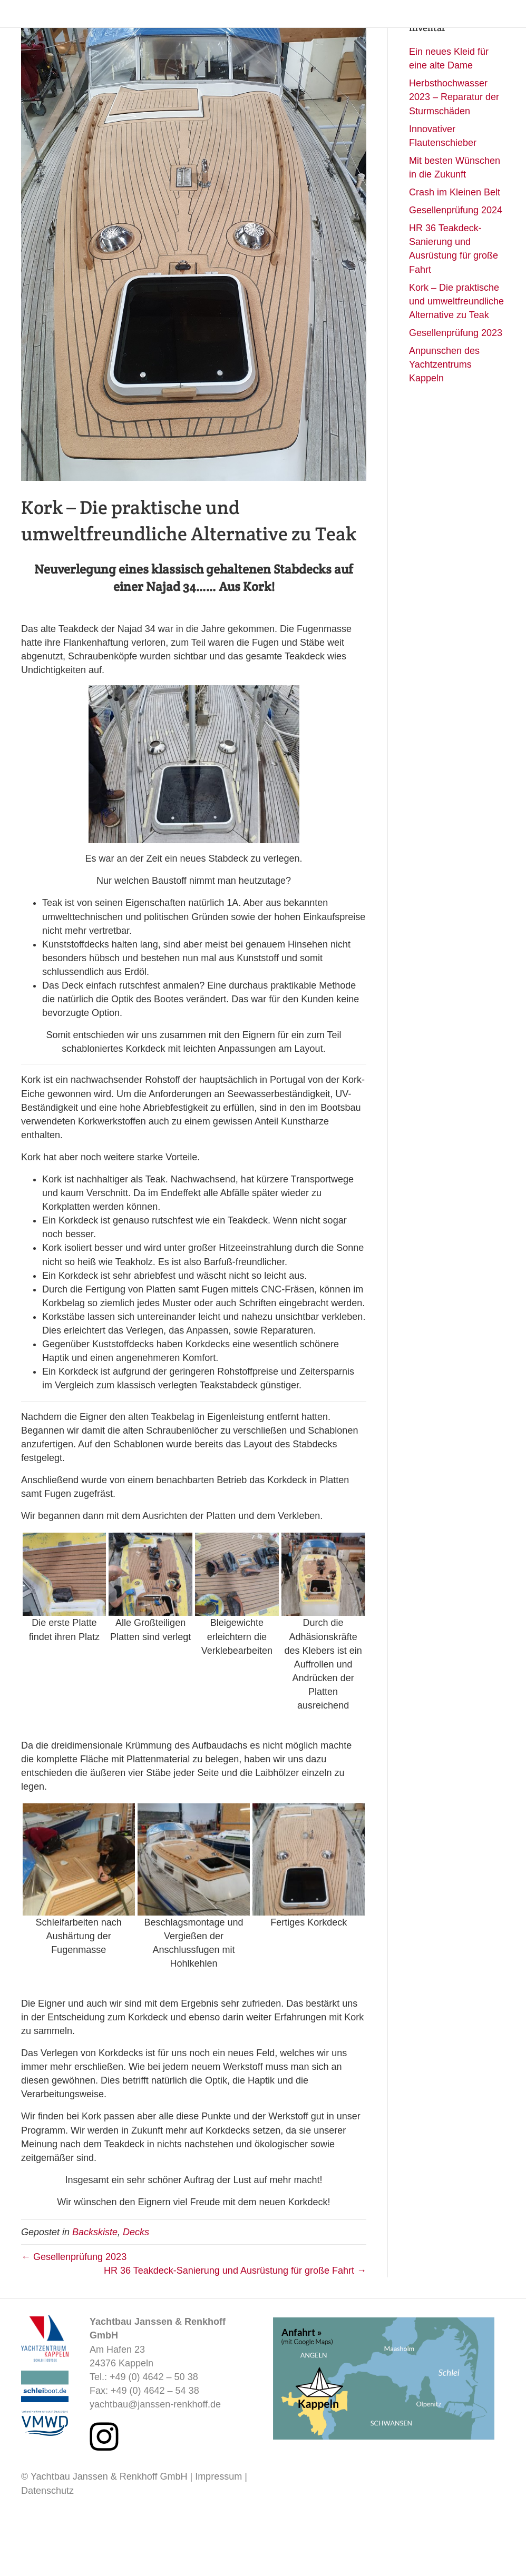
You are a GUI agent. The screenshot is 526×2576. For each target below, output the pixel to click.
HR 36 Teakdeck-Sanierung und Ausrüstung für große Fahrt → (235, 2328)
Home (257, 30)
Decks (136, 2290)
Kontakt (496, 30)
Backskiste (445, 30)
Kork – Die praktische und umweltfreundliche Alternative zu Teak (456, 359)
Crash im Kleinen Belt (454, 250)
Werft (399, 30)
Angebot (300, 30)
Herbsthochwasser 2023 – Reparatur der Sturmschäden (454, 155)
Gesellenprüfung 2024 (455, 268)
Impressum (218, 2534)
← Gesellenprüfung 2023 (73, 2314)
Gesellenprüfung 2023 (455, 391)
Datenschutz (47, 2548)
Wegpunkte (353, 30)
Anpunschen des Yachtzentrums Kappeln (444, 422)
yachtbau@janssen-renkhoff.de (155, 2462)
